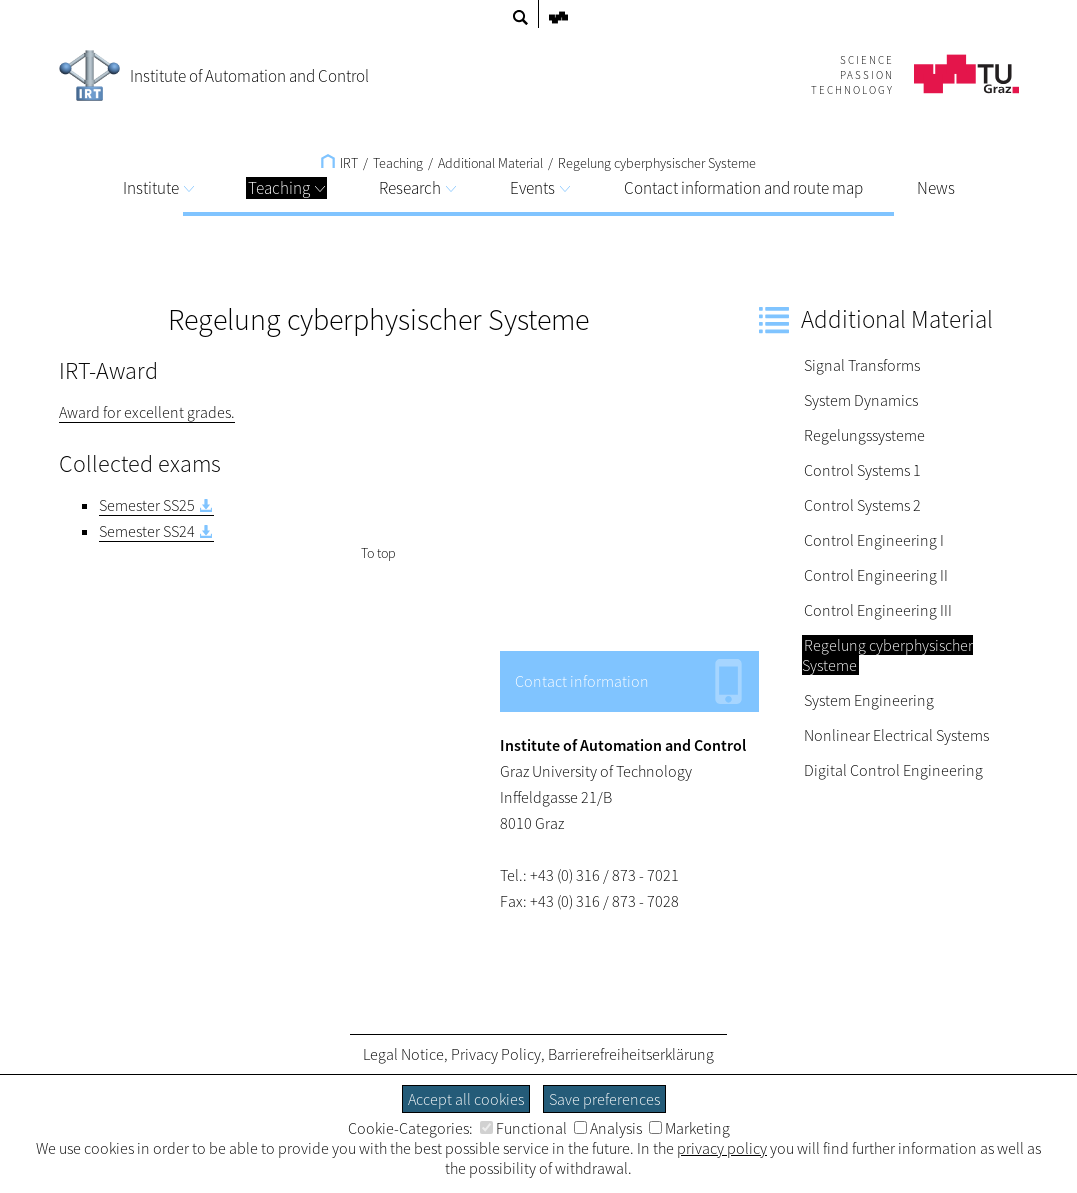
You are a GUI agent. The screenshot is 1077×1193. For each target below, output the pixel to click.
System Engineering (869, 700)
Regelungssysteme (864, 435)
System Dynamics (861, 400)
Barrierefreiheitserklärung (631, 1054)
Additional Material (490, 163)
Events (540, 188)
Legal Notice (403, 1054)
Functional (523, 1128)
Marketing (689, 1128)
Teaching (286, 188)
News (936, 188)
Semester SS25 (147, 505)
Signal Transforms (862, 365)
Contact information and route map (743, 188)
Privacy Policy (496, 1054)
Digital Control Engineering (893, 770)
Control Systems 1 (862, 470)
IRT (339, 163)
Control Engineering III (878, 610)
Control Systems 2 (862, 505)
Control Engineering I (874, 540)
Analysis (608, 1128)
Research (417, 188)
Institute (158, 188)
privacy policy (722, 1148)
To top (378, 553)
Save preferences (604, 1099)
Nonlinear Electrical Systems (896, 735)
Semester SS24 (147, 531)
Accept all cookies (466, 1099)
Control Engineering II (876, 575)
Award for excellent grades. (147, 412)
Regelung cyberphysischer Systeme (657, 163)
